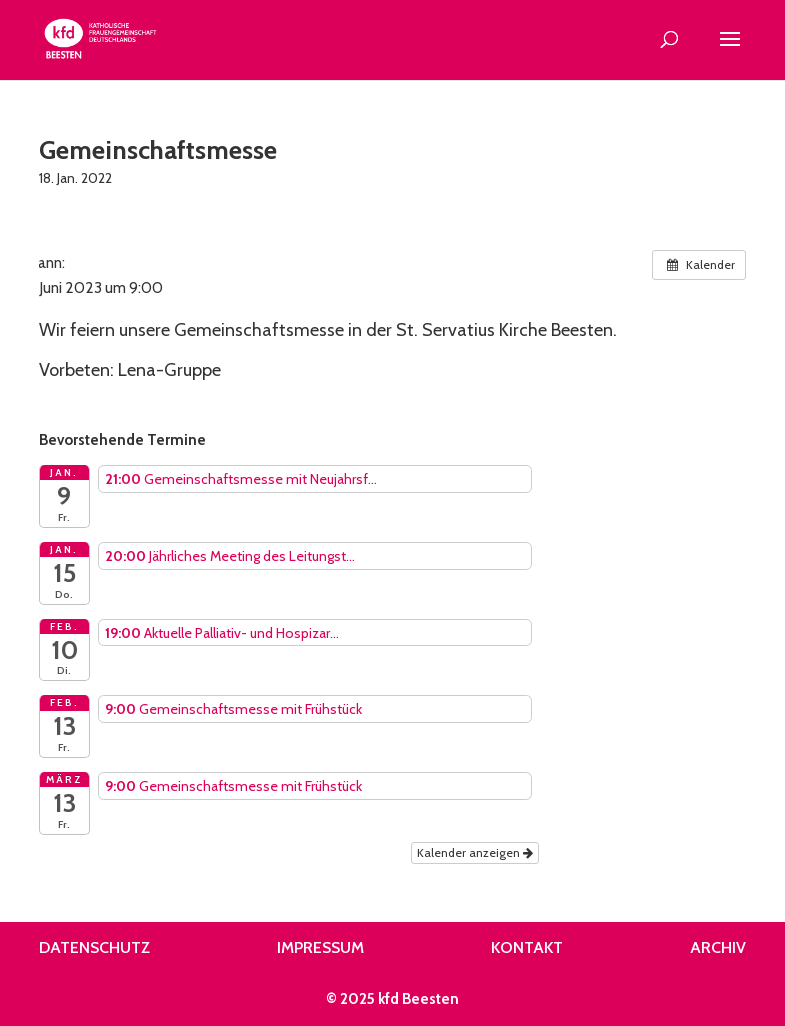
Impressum (320, 947)
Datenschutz (94, 947)
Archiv (718, 947)
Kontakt (527, 947)
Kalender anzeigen (475, 852)
